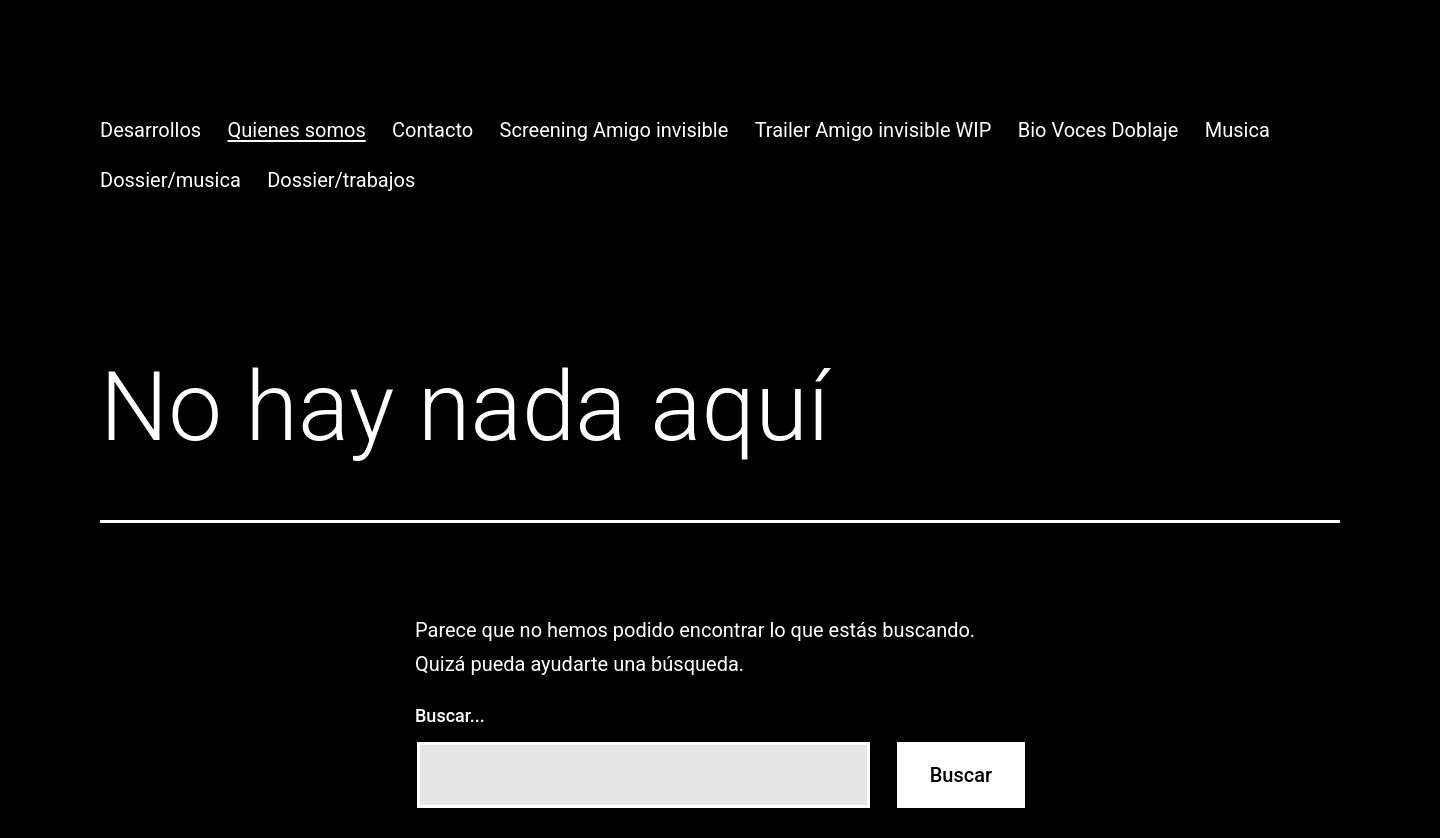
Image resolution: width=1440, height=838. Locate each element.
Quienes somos (297, 130)
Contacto (432, 130)
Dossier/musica (170, 180)
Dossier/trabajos (341, 180)
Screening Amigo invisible (614, 130)
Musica (1237, 130)
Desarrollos (150, 130)
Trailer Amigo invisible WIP (873, 130)
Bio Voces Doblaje (1098, 130)
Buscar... (450, 715)
